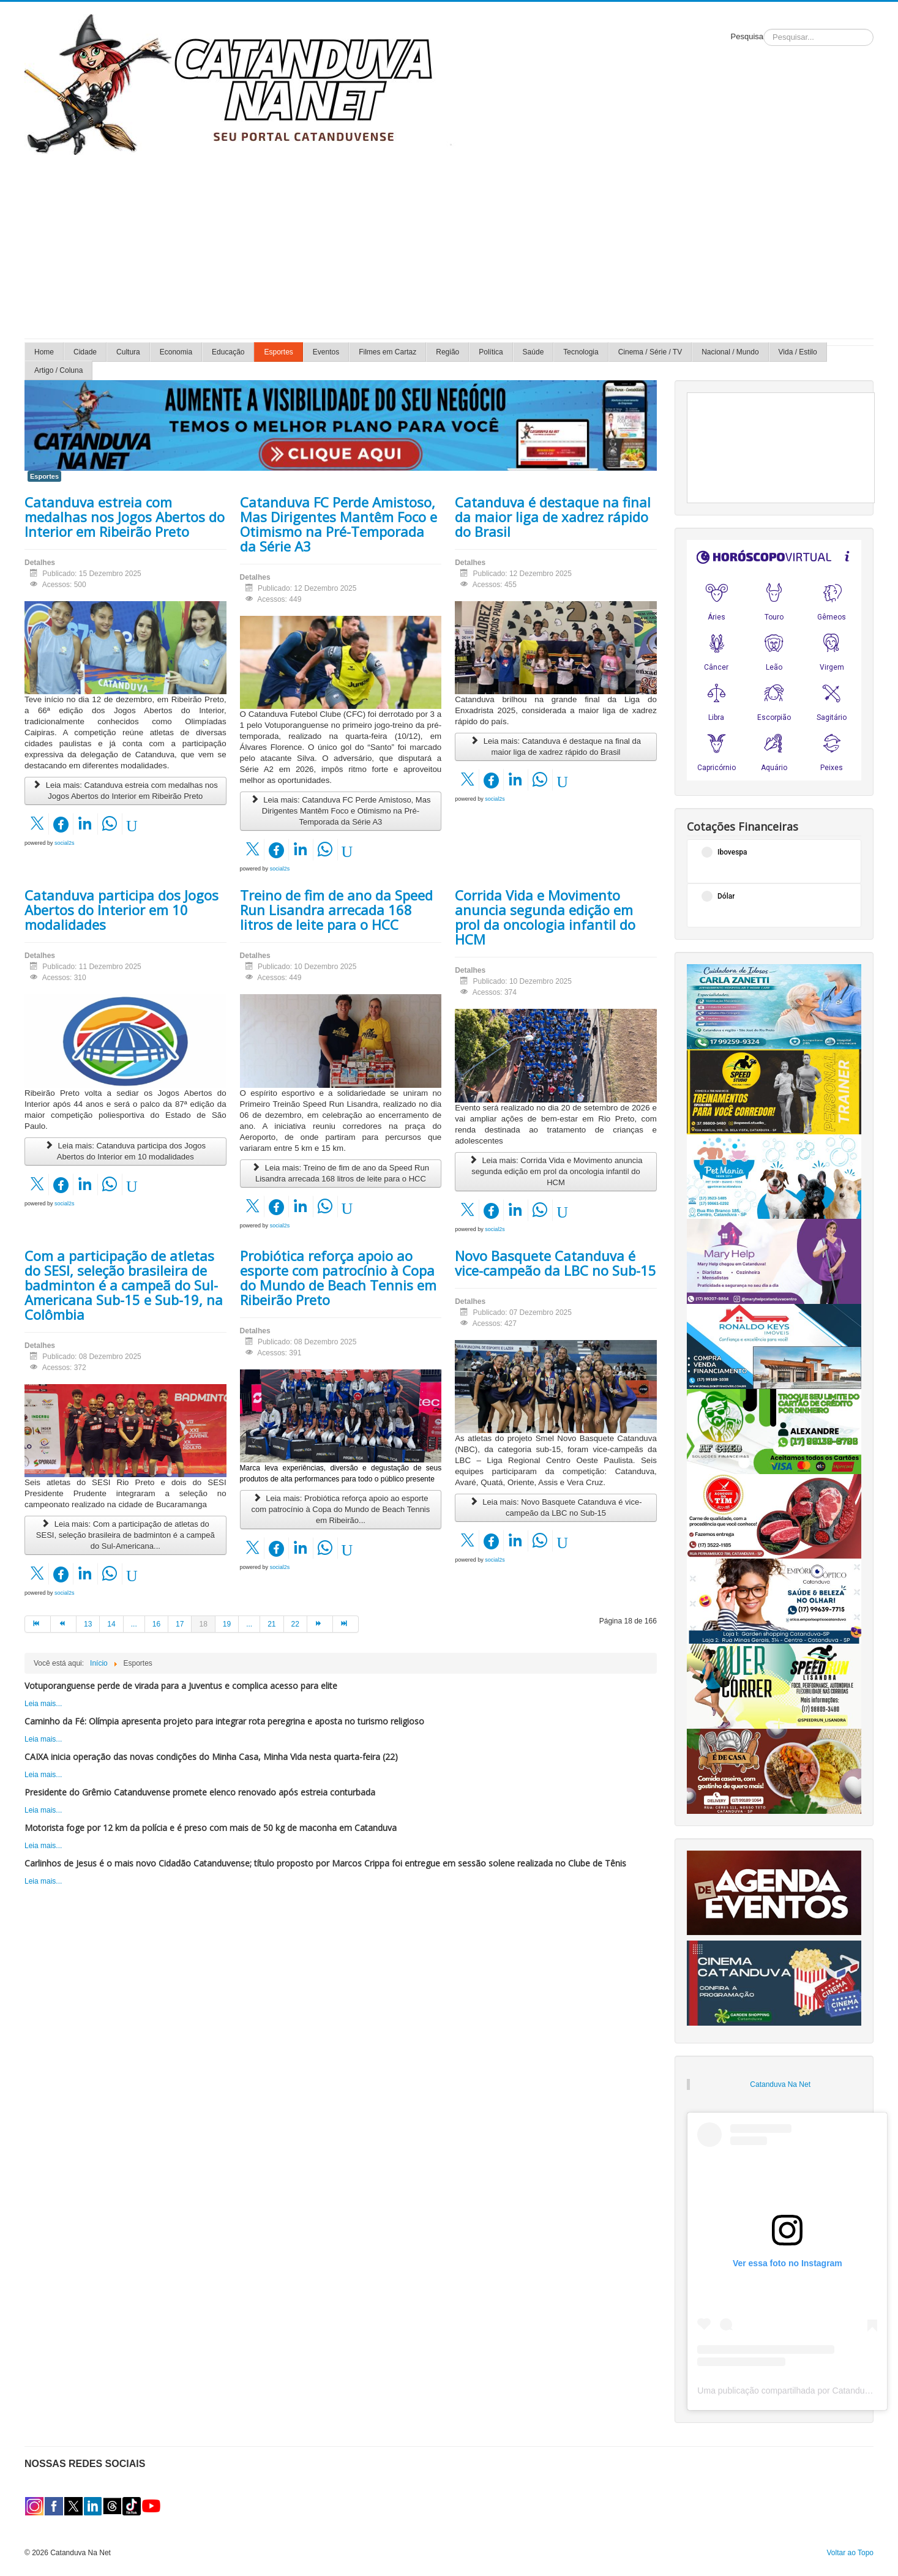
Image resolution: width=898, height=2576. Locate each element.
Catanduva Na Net (780, 2084)
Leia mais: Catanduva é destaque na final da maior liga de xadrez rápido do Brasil (556, 746)
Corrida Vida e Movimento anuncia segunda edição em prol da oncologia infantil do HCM (545, 917)
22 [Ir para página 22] (295, 1624)
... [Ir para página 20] (249, 1624)
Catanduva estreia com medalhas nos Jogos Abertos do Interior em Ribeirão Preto (124, 517)
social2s (64, 843)
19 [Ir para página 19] (227, 1624)
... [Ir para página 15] (134, 1624)
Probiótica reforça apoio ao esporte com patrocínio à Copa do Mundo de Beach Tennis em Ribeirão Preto (338, 1277)
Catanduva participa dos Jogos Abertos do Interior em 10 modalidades (121, 910)
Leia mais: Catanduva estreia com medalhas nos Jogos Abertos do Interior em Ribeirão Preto (125, 791)
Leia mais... (43, 1703)
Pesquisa (747, 36)
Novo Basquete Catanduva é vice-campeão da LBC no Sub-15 (555, 1262)
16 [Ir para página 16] (156, 1624)
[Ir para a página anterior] (64, 1624)
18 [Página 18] (203, 1624)
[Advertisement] (449, 246)
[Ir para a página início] (37, 1624)
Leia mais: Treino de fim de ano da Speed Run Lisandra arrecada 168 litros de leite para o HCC (340, 1173)
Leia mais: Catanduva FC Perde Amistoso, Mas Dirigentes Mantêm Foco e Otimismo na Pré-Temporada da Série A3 (340, 810)
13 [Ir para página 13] (88, 1624)
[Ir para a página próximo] (320, 1624)
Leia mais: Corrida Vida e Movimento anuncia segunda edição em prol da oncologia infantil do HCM (556, 1171)
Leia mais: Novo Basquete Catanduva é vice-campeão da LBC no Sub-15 (556, 1507)
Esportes (44, 476)
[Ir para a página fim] (346, 1624)
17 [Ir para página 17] (180, 1624)
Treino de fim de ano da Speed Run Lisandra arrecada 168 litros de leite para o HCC (336, 910)
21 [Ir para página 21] (271, 1624)
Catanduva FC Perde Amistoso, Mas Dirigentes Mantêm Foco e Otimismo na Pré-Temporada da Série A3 (338, 524)
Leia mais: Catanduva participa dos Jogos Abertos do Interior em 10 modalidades (125, 1151)
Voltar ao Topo (850, 2552)
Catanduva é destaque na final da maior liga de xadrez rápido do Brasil (553, 517)
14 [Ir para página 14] (111, 1624)
